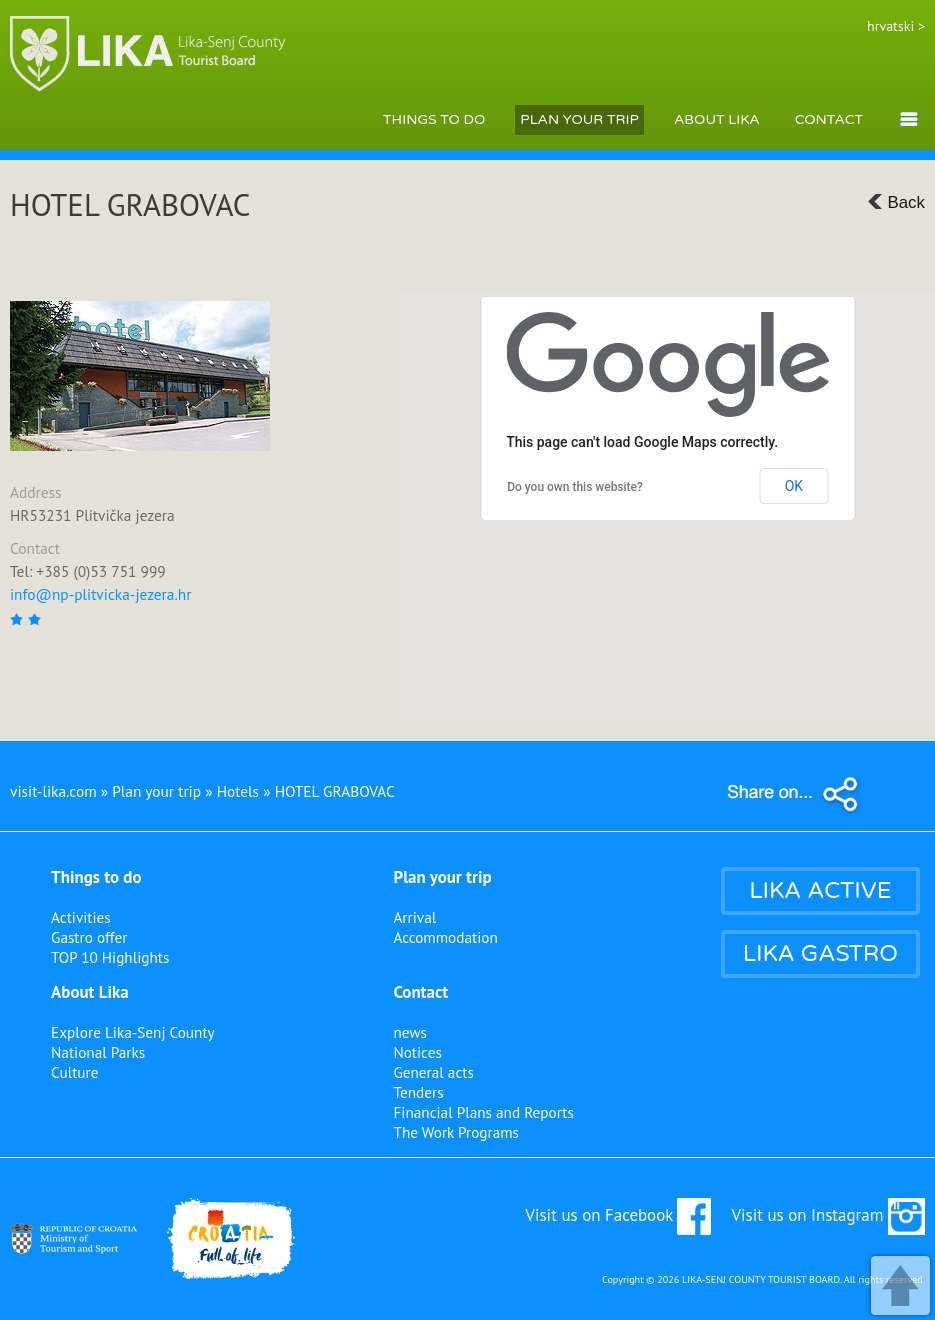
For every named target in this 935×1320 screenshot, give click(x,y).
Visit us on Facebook (618, 1215)
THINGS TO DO (434, 119)
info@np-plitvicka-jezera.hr (100, 594)
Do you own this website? (575, 487)
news (410, 1032)
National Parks (98, 1052)
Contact (420, 992)
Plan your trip (442, 877)
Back (896, 202)
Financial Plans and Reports (483, 1112)
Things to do (96, 877)
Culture (74, 1072)
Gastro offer (89, 937)
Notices (417, 1052)
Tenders (418, 1092)
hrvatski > (896, 26)
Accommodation (445, 937)
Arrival (414, 917)
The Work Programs (456, 1132)
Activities (81, 917)
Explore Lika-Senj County (133, 1032)
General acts (433, 1072)
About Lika (90, 992)
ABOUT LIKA (717, 119)
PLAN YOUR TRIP (579, 119)
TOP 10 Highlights (110, 957)
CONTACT (829, 119)
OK (794, 486)
